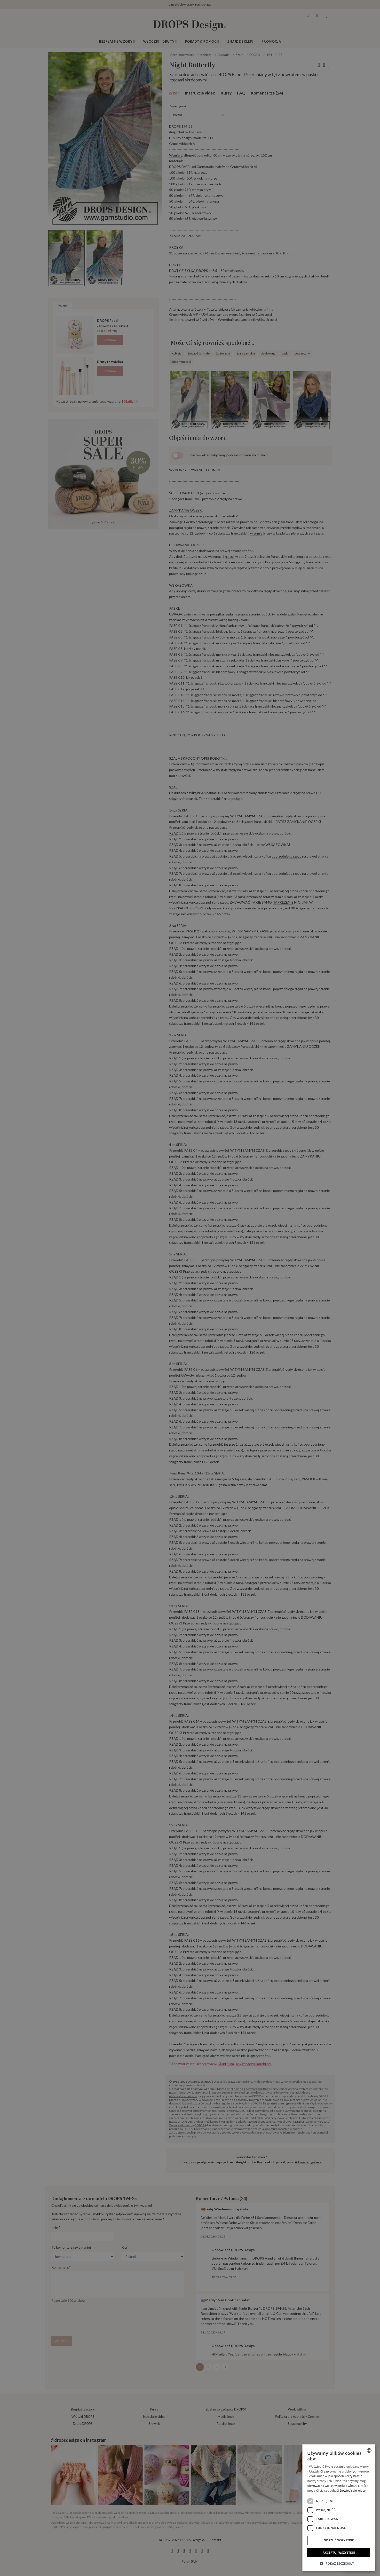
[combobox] (369, 2450)
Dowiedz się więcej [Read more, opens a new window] (353, 2491)
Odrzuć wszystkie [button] (339, 2540)
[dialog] (338, 2507)
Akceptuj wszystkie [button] (339, 2553)
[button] (338, 2563)
